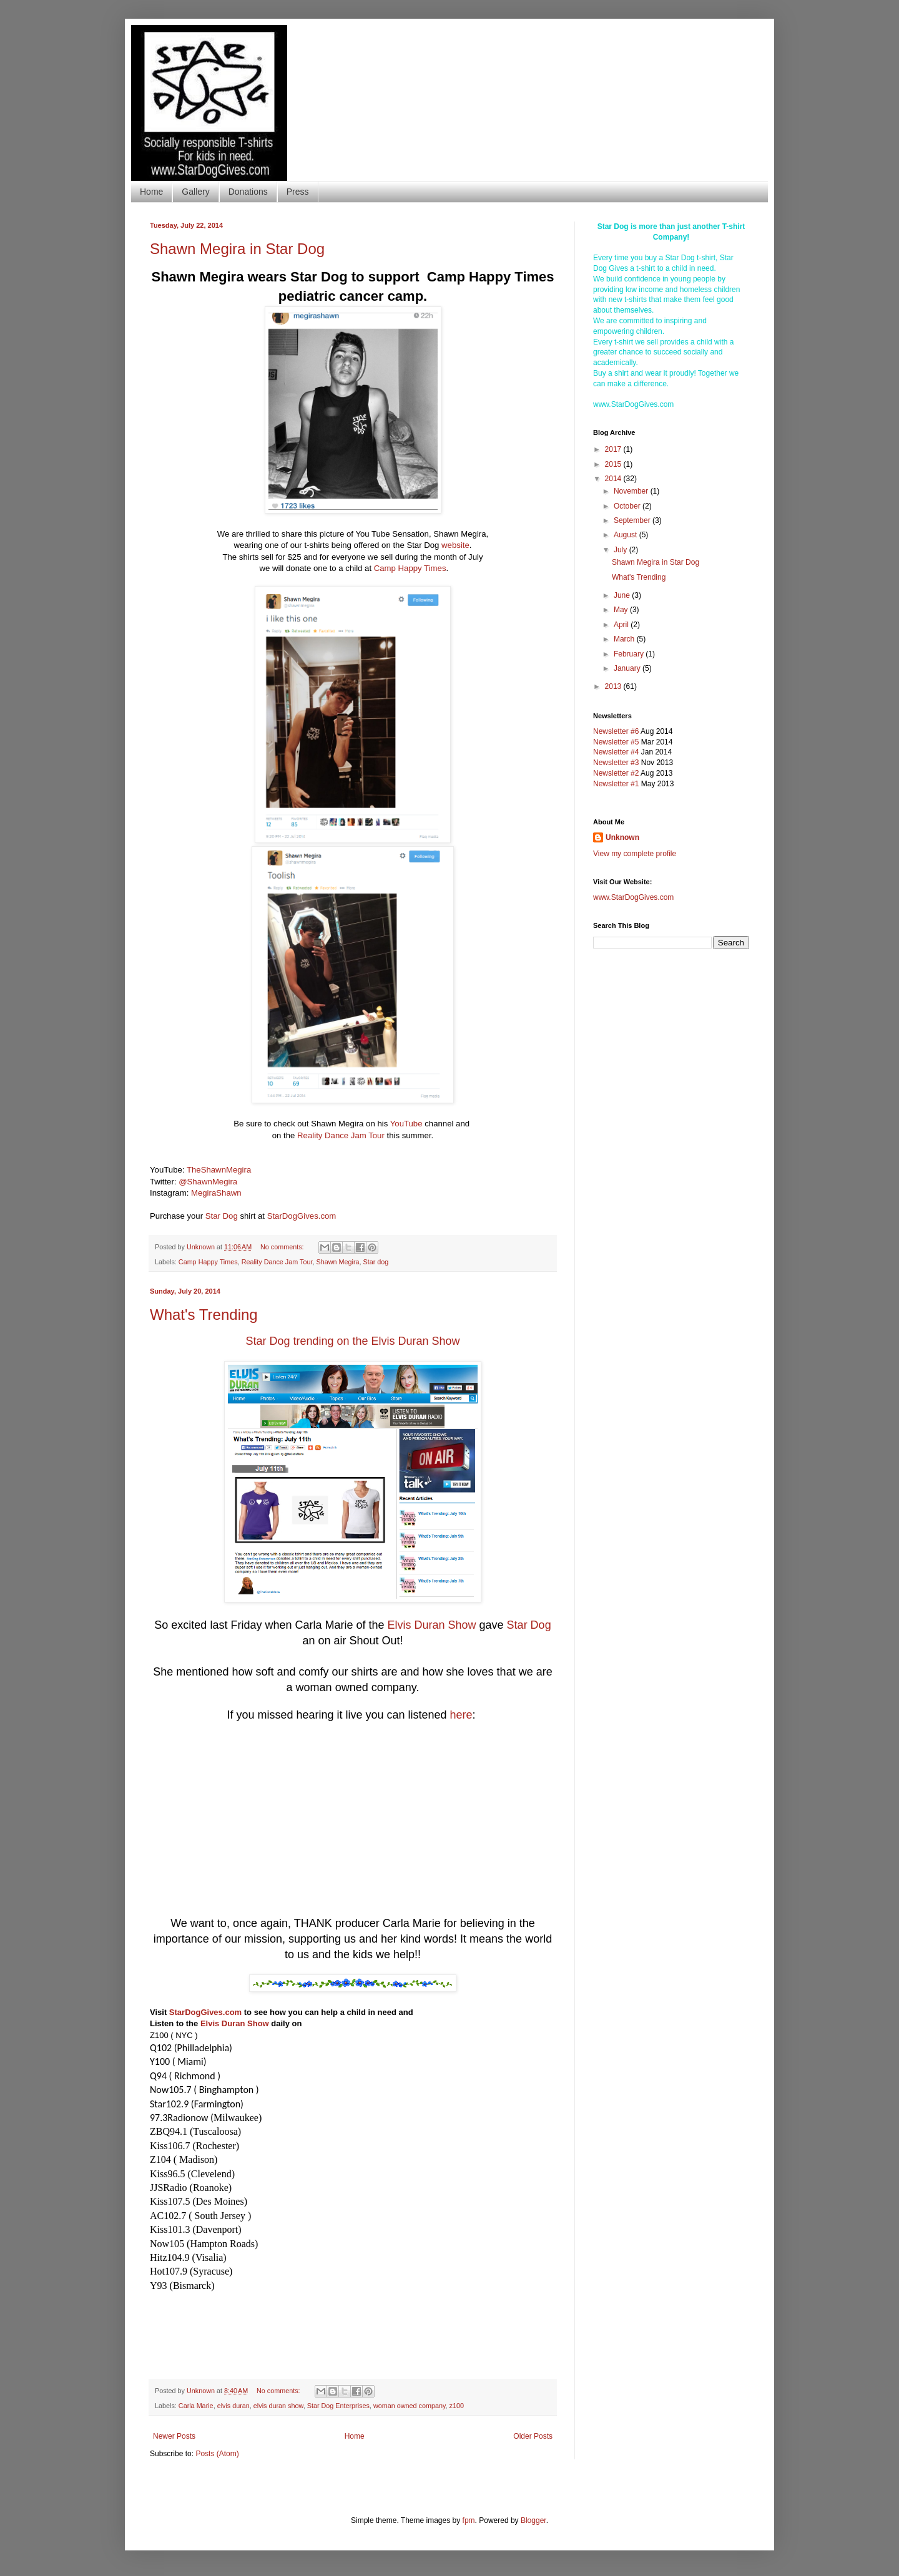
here (461, 1715)
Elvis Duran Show (432, 1625)
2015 (614, 464)
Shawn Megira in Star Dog (237, 248)
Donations (248, 192)
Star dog (375, 1262)
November (632, 491)
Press (298, 192)
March (625, 639)
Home (151, 192)
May (622, 609)
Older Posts (533, 2436)
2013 (614, 686)
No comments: (283, 1247)
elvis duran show (278, 2405)
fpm (469, 2520)
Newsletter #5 (616, 742)
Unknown (622, 837)
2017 (614, 449)
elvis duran (233, 2405)
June (623, 595)
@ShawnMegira (208, 1181)
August (626, 534)
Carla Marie (196, 2405)
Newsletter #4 (616, 752)
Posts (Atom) (216, 2453)
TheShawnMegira (219, 1169)
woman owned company (409, 2405)
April (622, 624)
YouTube (406, 1123)
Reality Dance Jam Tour (341, 1135)
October (628, 506)
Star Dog (221, 1216)
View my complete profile (634, 853)
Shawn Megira (337, 1262)
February (630, 654)
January (628, 668)
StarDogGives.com (302, 1216)
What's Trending (204, 1314)
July (621, 549)
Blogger (533, 2520)
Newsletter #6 (616, 731)
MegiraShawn (216, 1193)
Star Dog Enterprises (338, 2405)
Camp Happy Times (410, 568)
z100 (457, 2405)
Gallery (195, 192)
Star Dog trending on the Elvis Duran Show (352, 1341)
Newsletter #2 (616, 773)
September (633, 520)
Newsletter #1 (616, 783)
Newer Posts (174, 2436)
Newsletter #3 (616, 762)
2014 (614, 478)
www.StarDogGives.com (633, 897)
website (455, 545)
